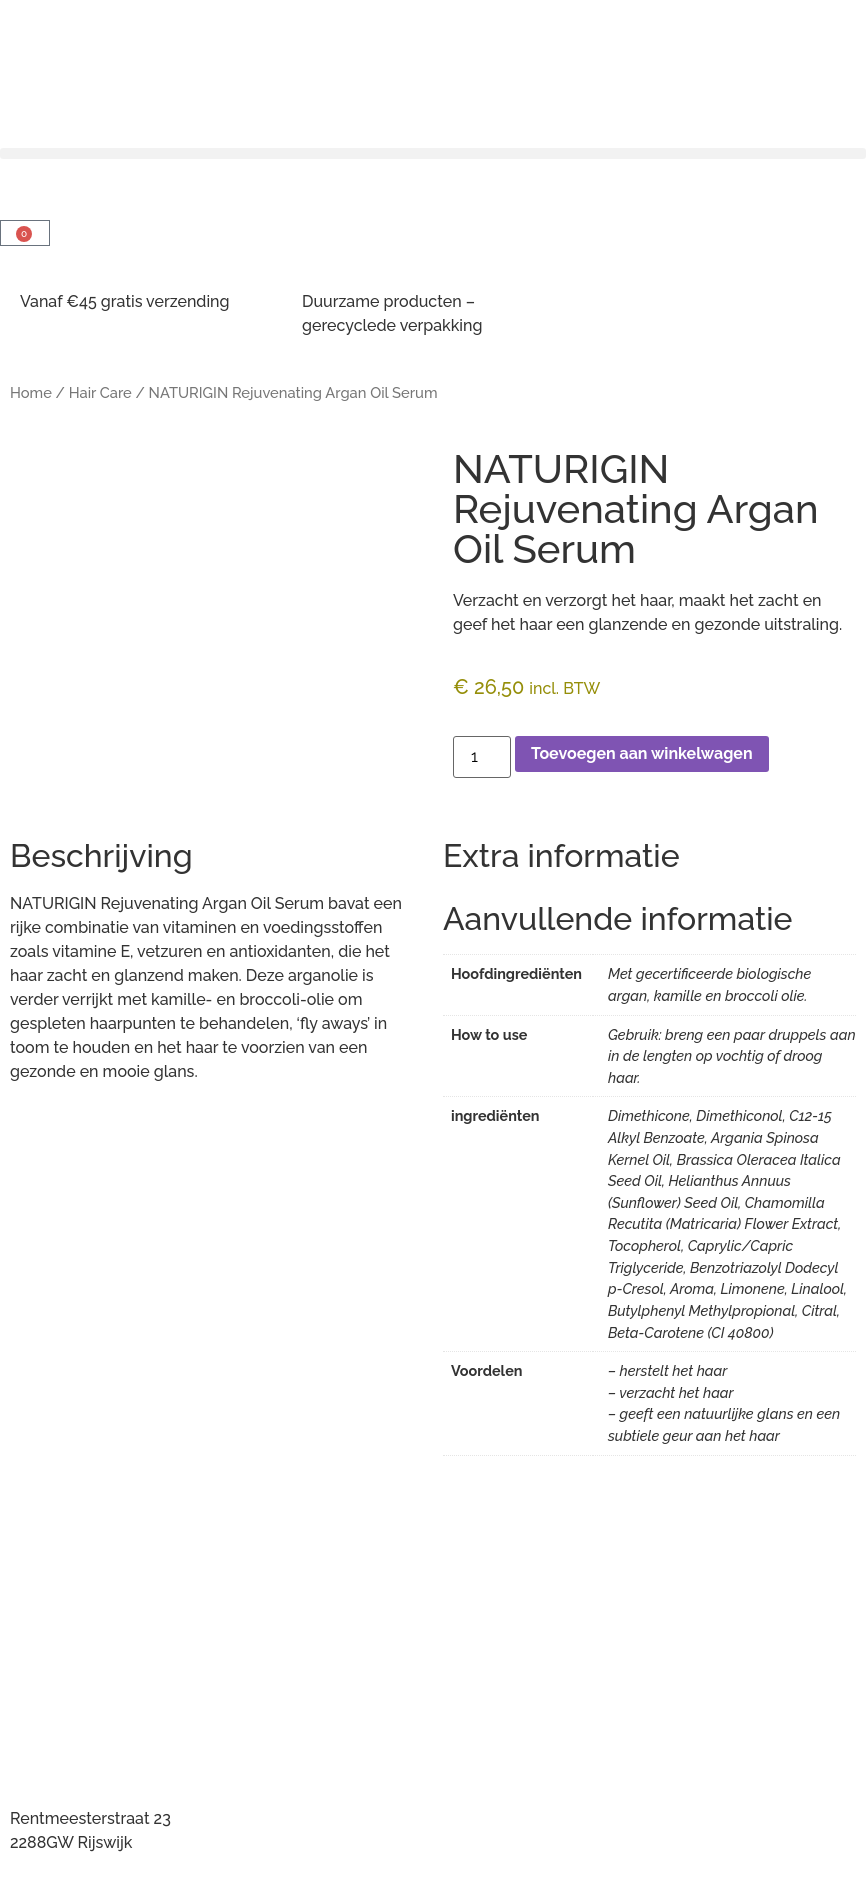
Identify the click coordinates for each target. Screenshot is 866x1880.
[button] (433, 153)
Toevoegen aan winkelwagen (642, 753)
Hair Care (100, 392)
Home (31, 392)
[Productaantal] (482, 757)
